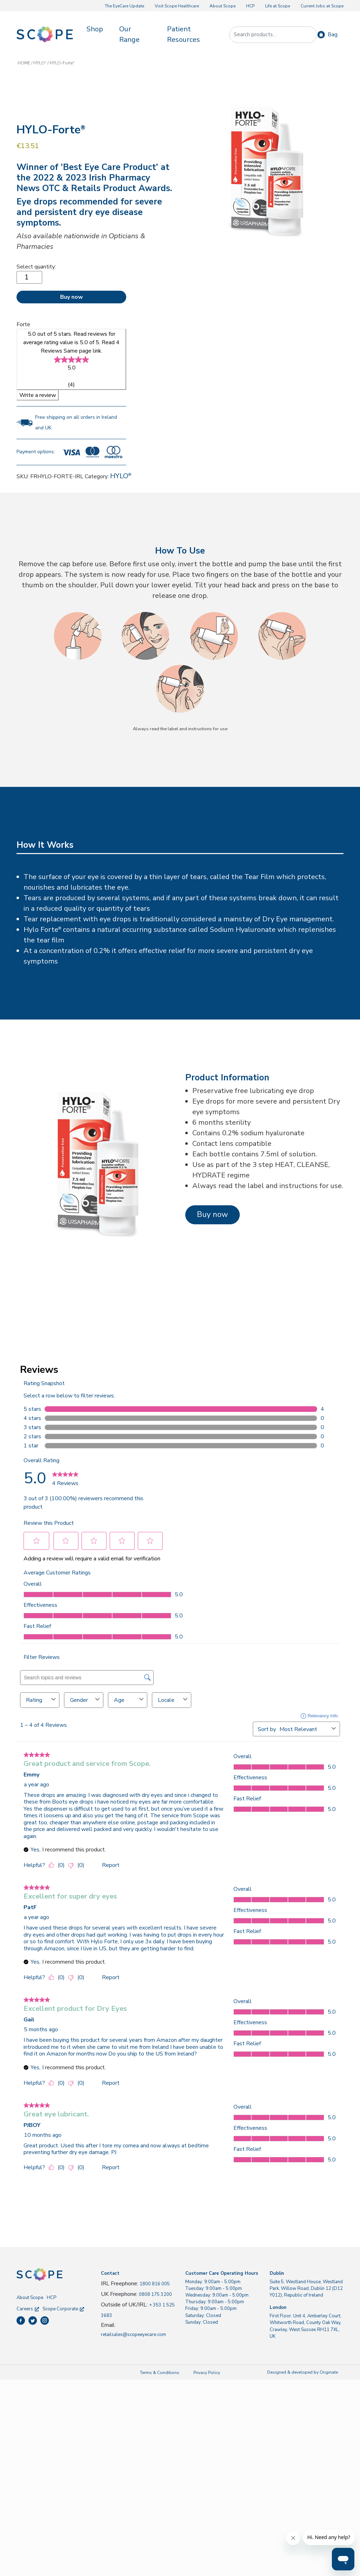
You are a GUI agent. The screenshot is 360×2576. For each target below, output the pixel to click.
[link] (71, 359)
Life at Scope (277, 6)
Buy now (71, 297)
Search (308, 34)
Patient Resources (183, 34)
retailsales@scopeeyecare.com (133, 2334)
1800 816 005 (155, 2284)
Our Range (129, 34)
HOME (24, 63)
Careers (28, 2309)
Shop (94, 29)
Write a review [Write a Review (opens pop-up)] (37, 395)
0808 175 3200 (155, 2294)
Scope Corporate (63, 2309)
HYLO (39, 63)
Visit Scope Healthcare (177, 6)
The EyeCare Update (124, 6)
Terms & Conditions (159, 2372)
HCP (250, 6)
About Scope (223, 6)
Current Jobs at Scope (322, 6)
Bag (333, 34)
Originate (329, 2372)
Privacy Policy (206, 2372)
